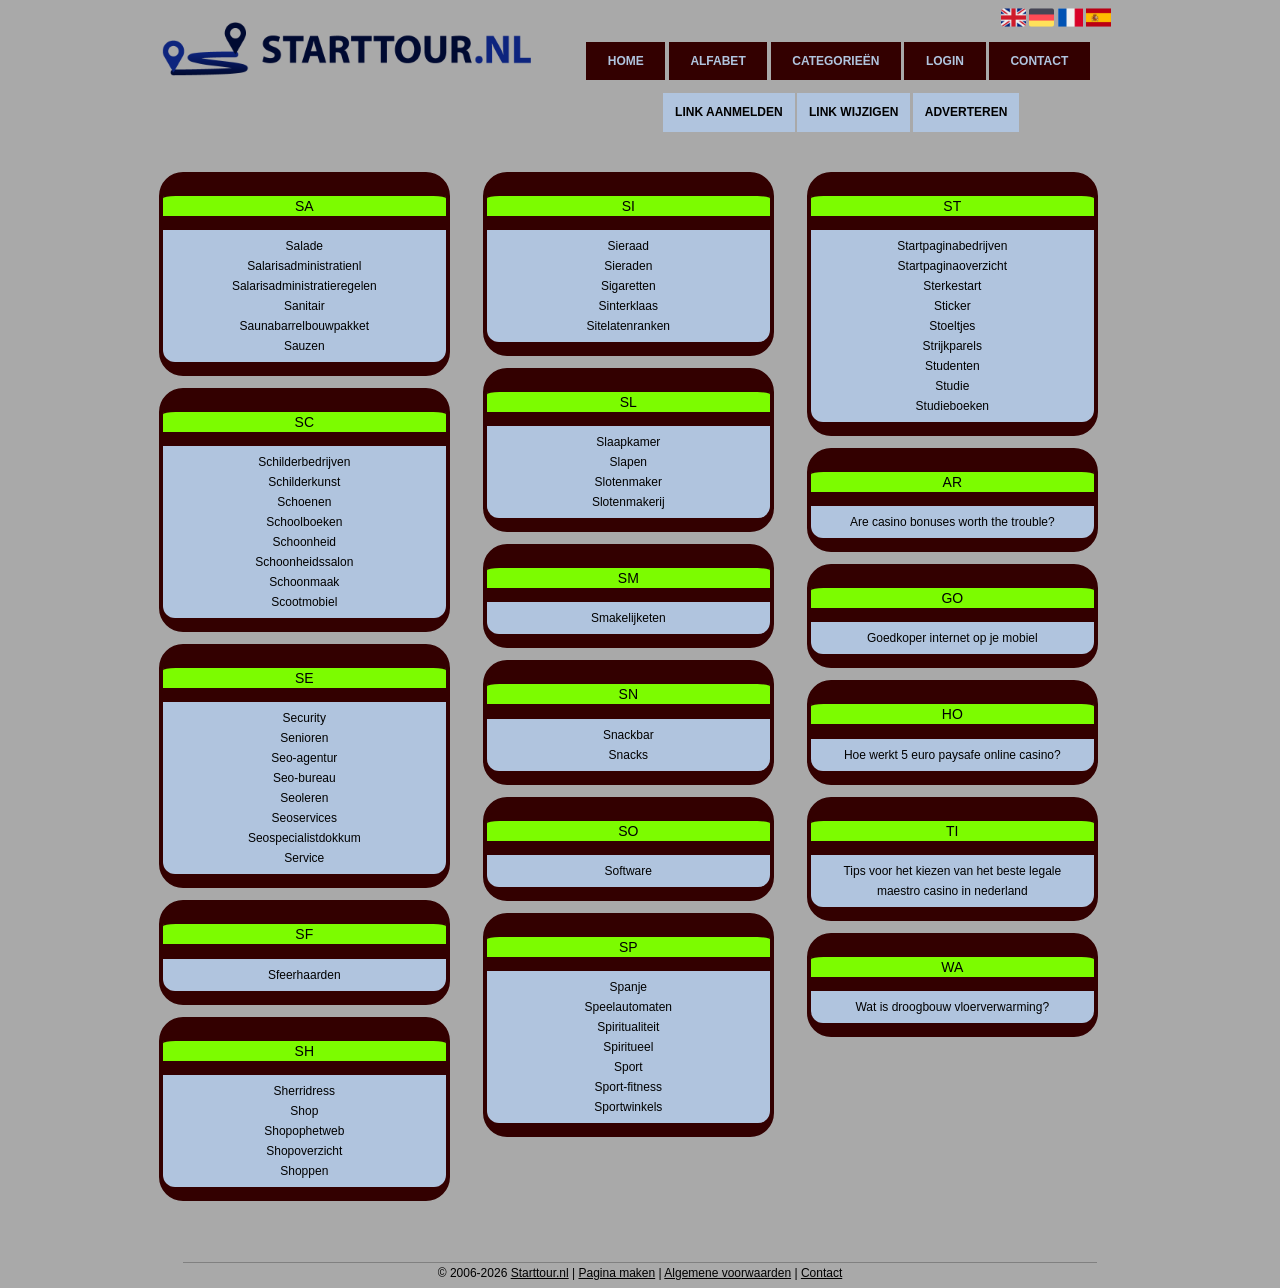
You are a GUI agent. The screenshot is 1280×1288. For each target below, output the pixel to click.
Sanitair (304, 306)
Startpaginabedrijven (952, 246)
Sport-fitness (628, 1087)
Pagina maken (616, 1273)
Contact (1039, 61)
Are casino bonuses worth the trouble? (952, 522)
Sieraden (628, 266)
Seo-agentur (304, 758)
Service (304, 858)
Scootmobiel (304, 602)
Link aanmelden (729, 112)
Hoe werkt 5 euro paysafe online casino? (952, 755)
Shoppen (304, 1171)
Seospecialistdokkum (304, 838)
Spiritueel (628, 1047)
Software (628, 871)
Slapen (628, 462)
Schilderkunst (304, 482)
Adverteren (966, 112)
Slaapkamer (628, 442)
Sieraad (628, 246)
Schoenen (304, 502)
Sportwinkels (628, 1107)
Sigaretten (628, 286)
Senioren (304, 738)
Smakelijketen (628, 618)
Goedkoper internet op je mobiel (952, 638)
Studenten (952, 366)
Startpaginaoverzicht (952, 266)
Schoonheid (304, 542)
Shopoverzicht (304, 1151)
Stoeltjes (952, 326)
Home (626, 61)
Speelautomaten (628, 1007)
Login (945, 61)
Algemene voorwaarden (727, 1273)
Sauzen (304, 346)
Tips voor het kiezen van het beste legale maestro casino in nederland (952, 881)
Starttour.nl (540, 1273)
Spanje (628, 987)
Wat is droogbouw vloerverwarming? (952, 1007)
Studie (952, 386)
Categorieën (835, 61)
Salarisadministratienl (304, 266)
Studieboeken (952, 406)
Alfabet (717, 61)
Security (304, 718)
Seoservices (304, 818)
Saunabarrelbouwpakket (304, 326)
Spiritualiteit (628, 1027)
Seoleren (304, 798)
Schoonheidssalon (304, 562)
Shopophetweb (304, 1131)
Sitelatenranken (628, 326)
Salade (304, 246)
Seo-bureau (304, 778)
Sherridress (304, 1091)
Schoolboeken (304, 522)
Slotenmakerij (628, 502)
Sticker (952, 306)
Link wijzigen (853, 112)
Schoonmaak (304, 582)
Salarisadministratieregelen (304, 286)
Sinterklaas (628, 306)
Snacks (628, 755)
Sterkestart (952, 286)
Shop (304, 1111)
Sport (628, 1067)
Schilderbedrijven (304, 462)
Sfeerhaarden (304, 975)
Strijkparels (952, 346)
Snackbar (628, 735)
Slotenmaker (628, 482)
